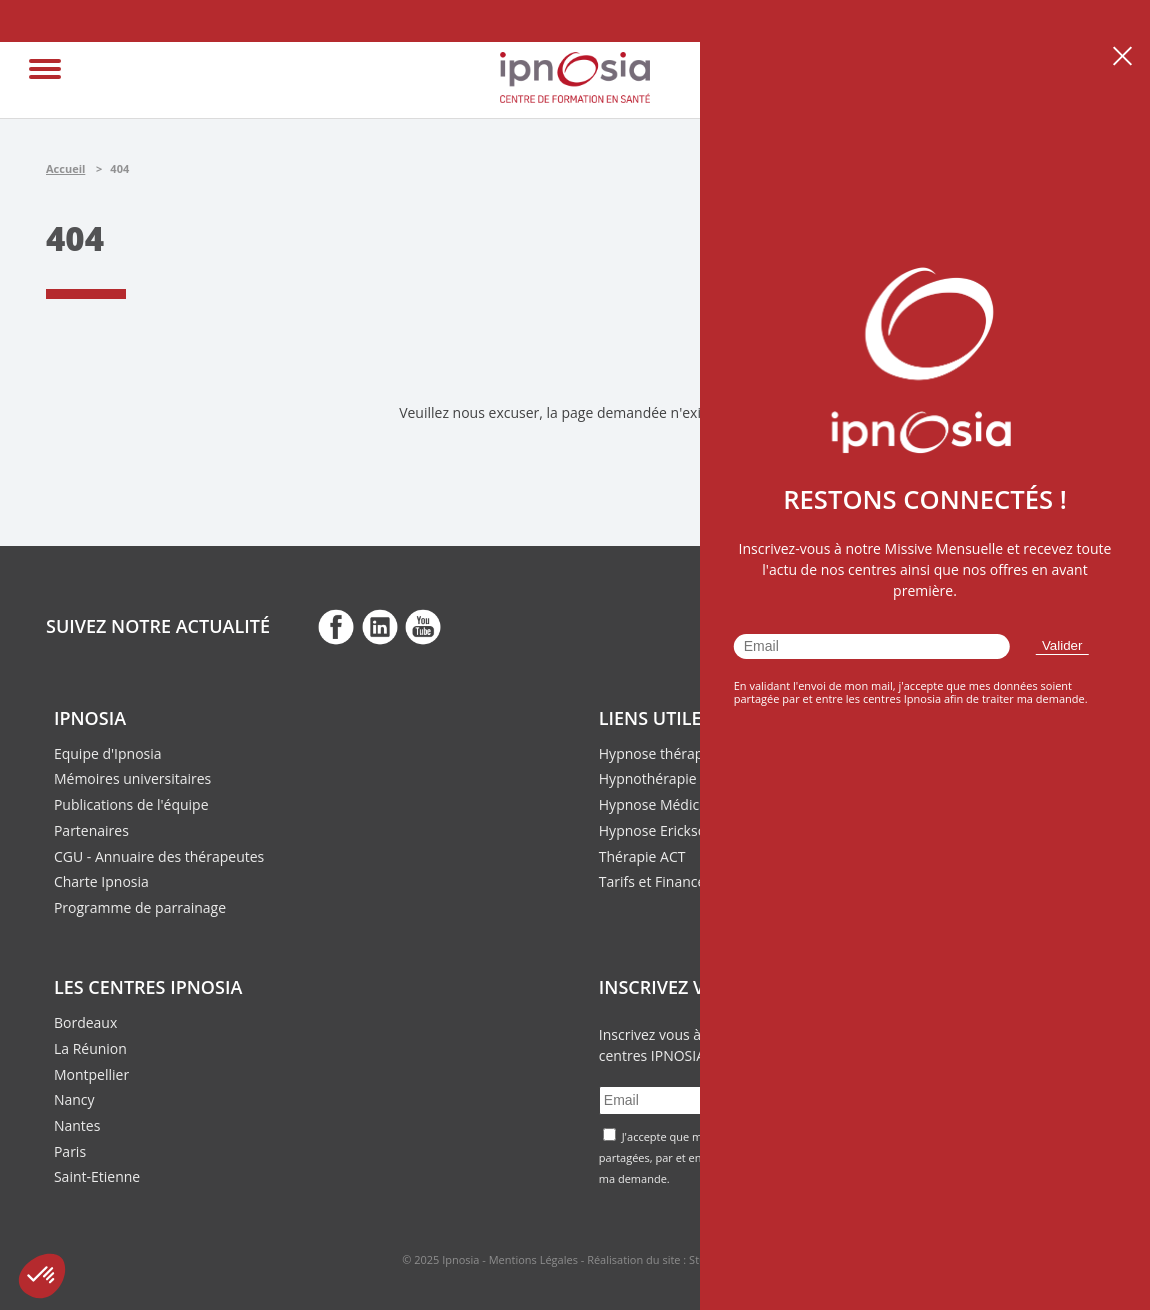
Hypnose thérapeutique (676, 753)
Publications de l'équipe (131, 804)
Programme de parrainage (140, 907)
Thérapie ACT (642, 856)
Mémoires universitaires (132, 778)
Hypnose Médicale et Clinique (695, 804)
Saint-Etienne (97, 1176)
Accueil (65, 168)
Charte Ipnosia (101, 881)
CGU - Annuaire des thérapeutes (159, 856)
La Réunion (90, 1048)
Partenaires (91, 830)
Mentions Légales (533, 1259)
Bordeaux (85, 1022)
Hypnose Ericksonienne (675, 830)
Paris (70, 1151)
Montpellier (91, 1074)
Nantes (77, 1125)
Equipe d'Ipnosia (108, 753)
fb (336, 626)
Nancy (74, 1099)
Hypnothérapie (648, 778)
